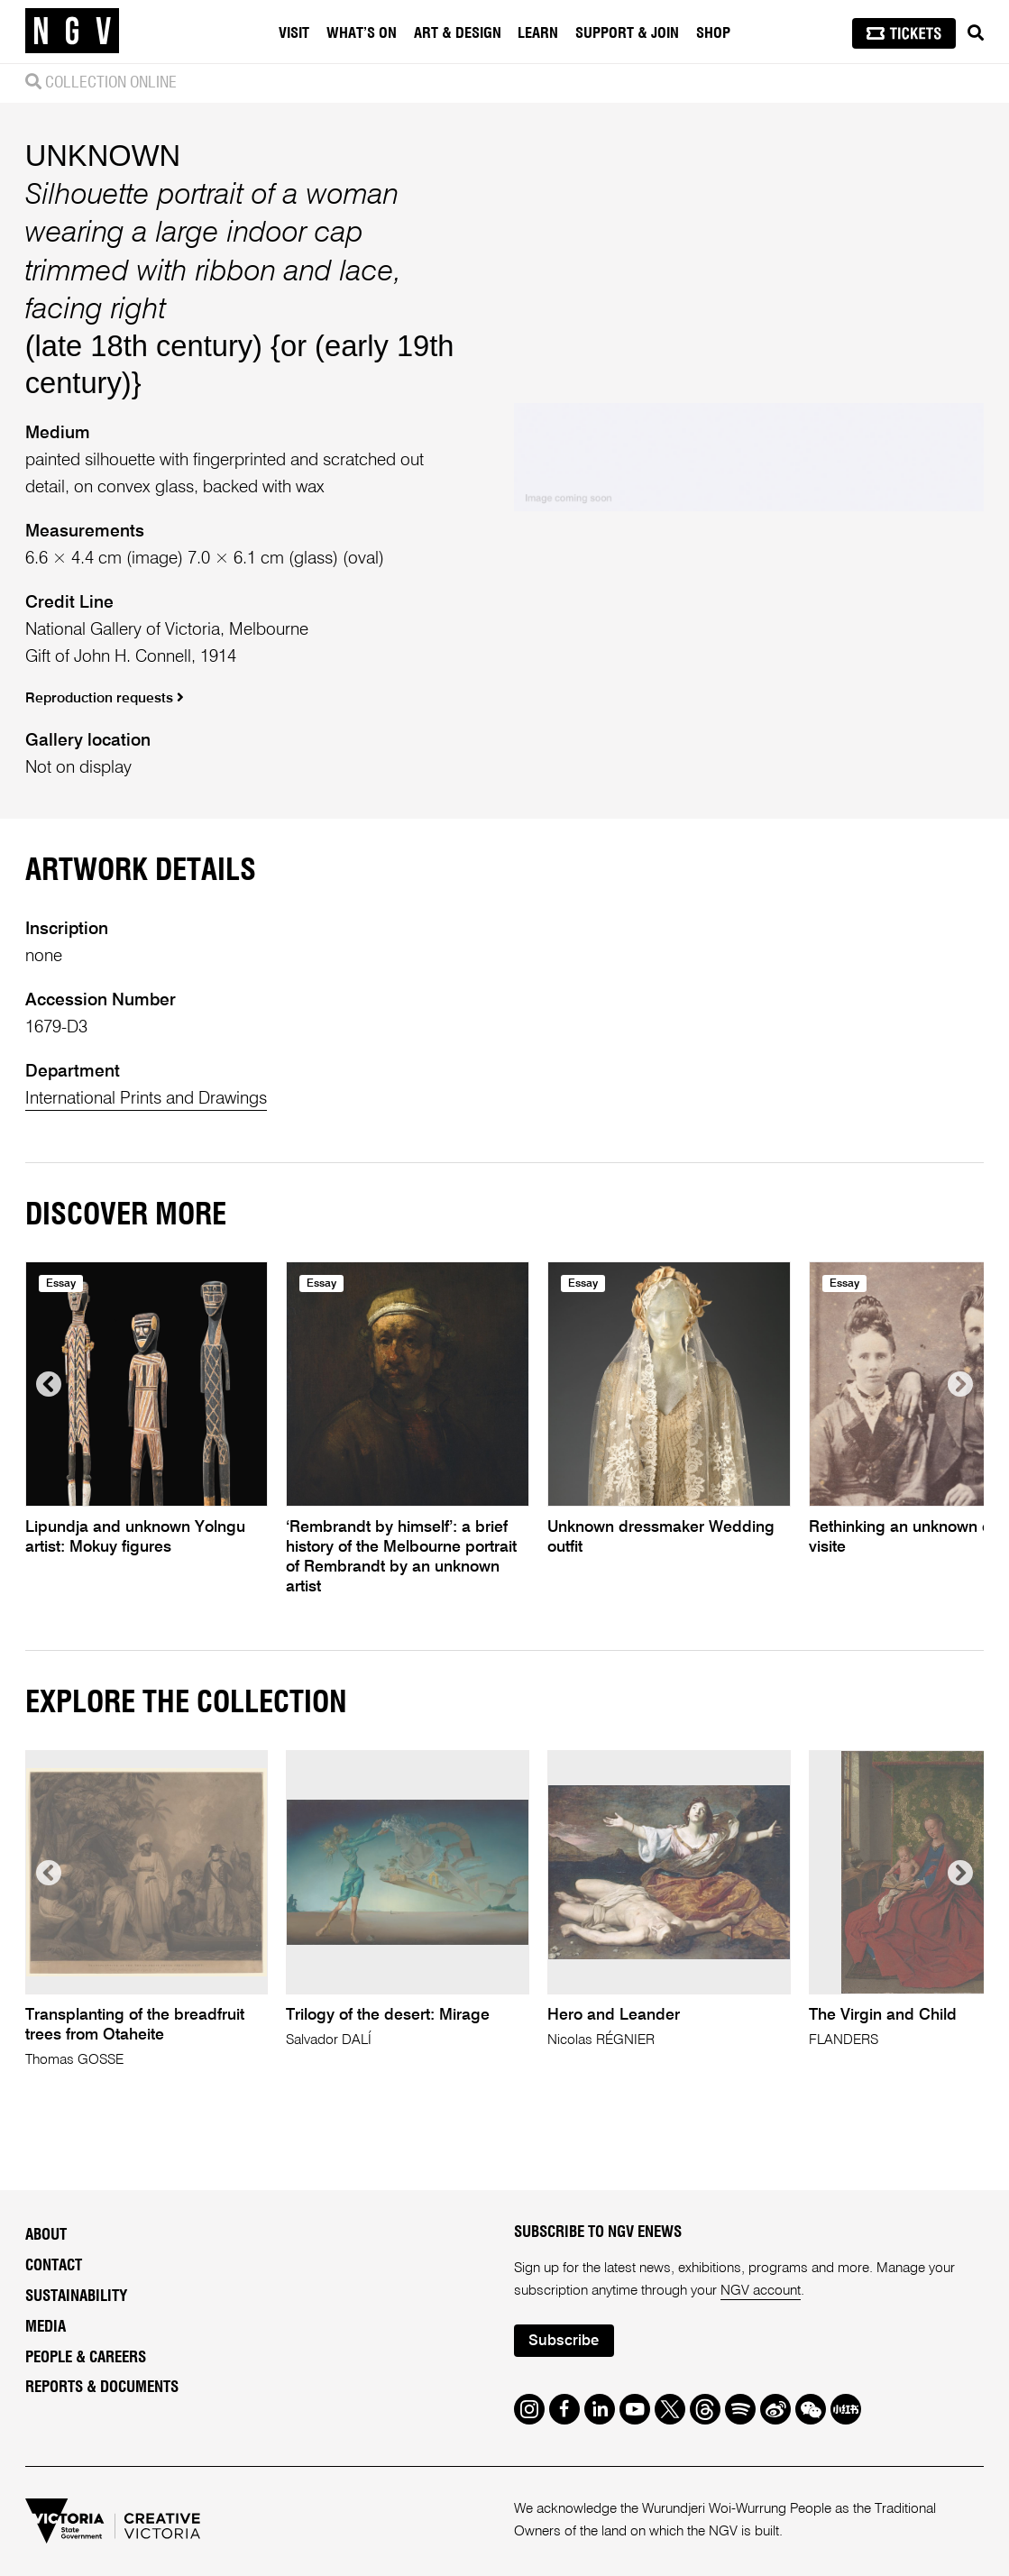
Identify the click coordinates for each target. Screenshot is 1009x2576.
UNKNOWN (102, 155)
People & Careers (85, 2357)
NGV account (760, 2291)
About (46, 2234)
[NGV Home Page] (72, 31)
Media (45, 2326)
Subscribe (563, 2341)
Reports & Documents (102, 2387)
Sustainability (76, 2296)
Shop (713, 33)
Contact (53, 2265)
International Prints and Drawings (146, 1098)
